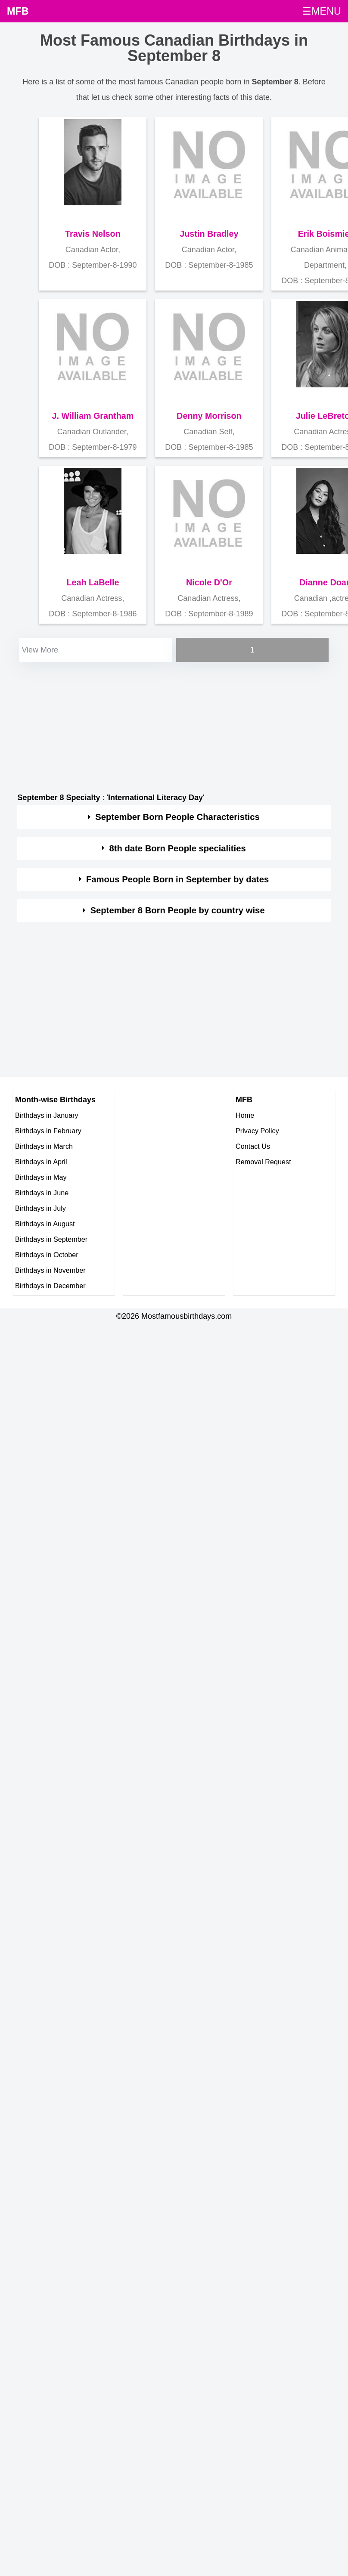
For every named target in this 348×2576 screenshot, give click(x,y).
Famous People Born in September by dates (177, 879)
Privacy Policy (257, 1131)
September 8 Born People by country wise (177, 910)
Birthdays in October (46, 1255)
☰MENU (321, 11)
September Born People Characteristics (177, 817)
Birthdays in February (48, 1131)
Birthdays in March (44, 1146)
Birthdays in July (40, 1208)
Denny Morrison (209, 416)
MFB (18, 11)
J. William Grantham (93, 416)
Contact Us (253, 1146)
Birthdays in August (45, 1224)
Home (245, 1115)
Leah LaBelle (92, 582)
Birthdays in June (41, 1193)
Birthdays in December (50, 1286)
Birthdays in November (50, 1270)
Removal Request (263, 1162)
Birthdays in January (46, 1115)
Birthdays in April (41, 1162)
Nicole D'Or (209, 582)
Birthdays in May (41, 1177)
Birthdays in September (51, 1239)
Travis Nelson (93, 233)
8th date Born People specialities (177, 848)
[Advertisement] (166, 724)
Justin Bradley (209, 233)
